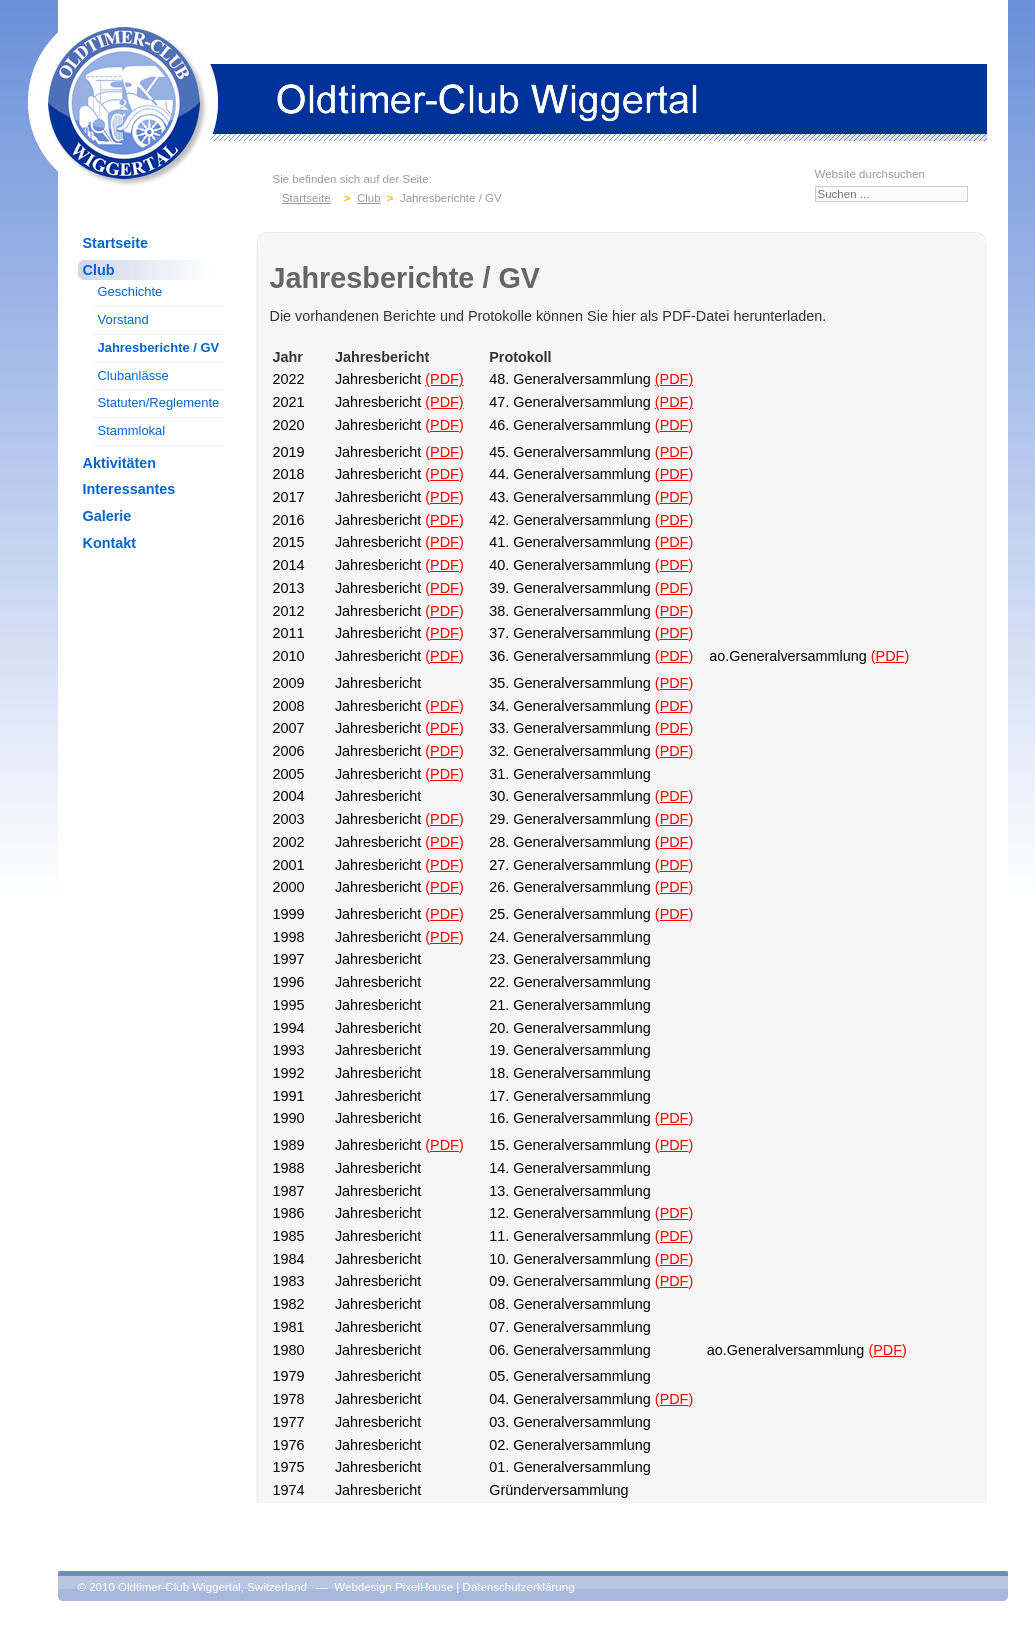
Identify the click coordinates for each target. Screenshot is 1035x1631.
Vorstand (123, 319)
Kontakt (110, 543)
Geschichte (130, 291)
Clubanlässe (133, 375)
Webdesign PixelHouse (393, 1587)
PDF (444, 425)
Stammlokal (132, 430)
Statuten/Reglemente (159, 402)
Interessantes (129, 489)
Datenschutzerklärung (519, 1587)
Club (99, 270)
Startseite (116, 243)
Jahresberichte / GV (159, 347)
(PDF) (444, 379)
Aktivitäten (120, 463)
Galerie (107, 516)
